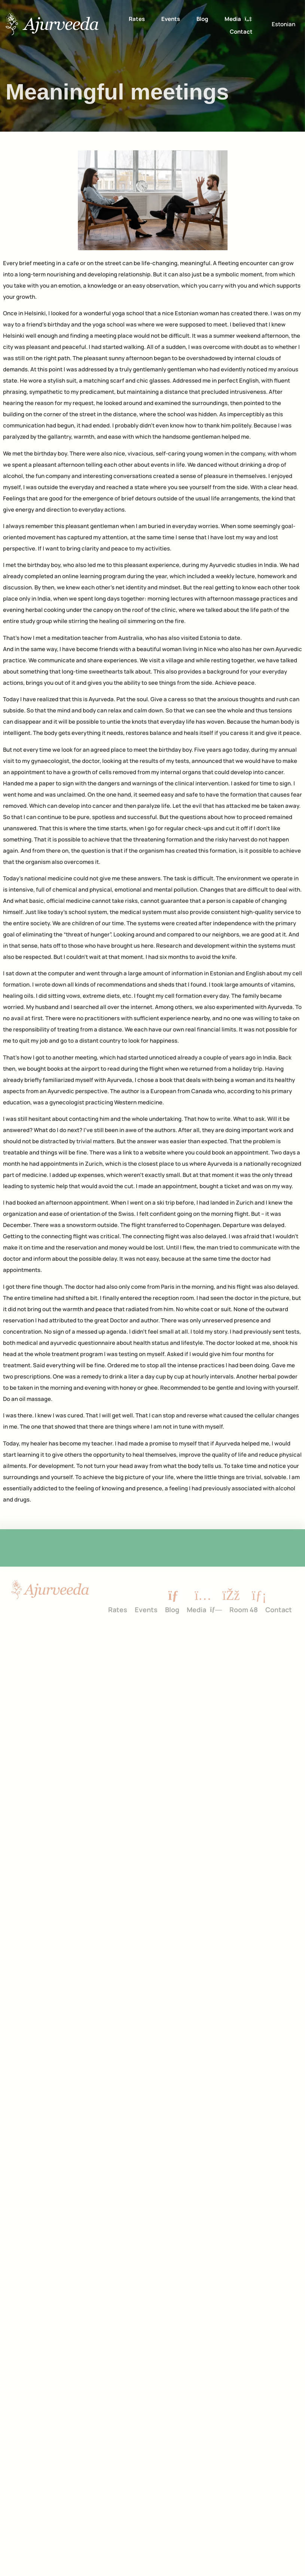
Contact (241, 32)
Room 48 (243, 1607)
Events (170, 19)
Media (238, 18)
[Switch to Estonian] (283, 24)
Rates (137, 19)
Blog (202, 19)
